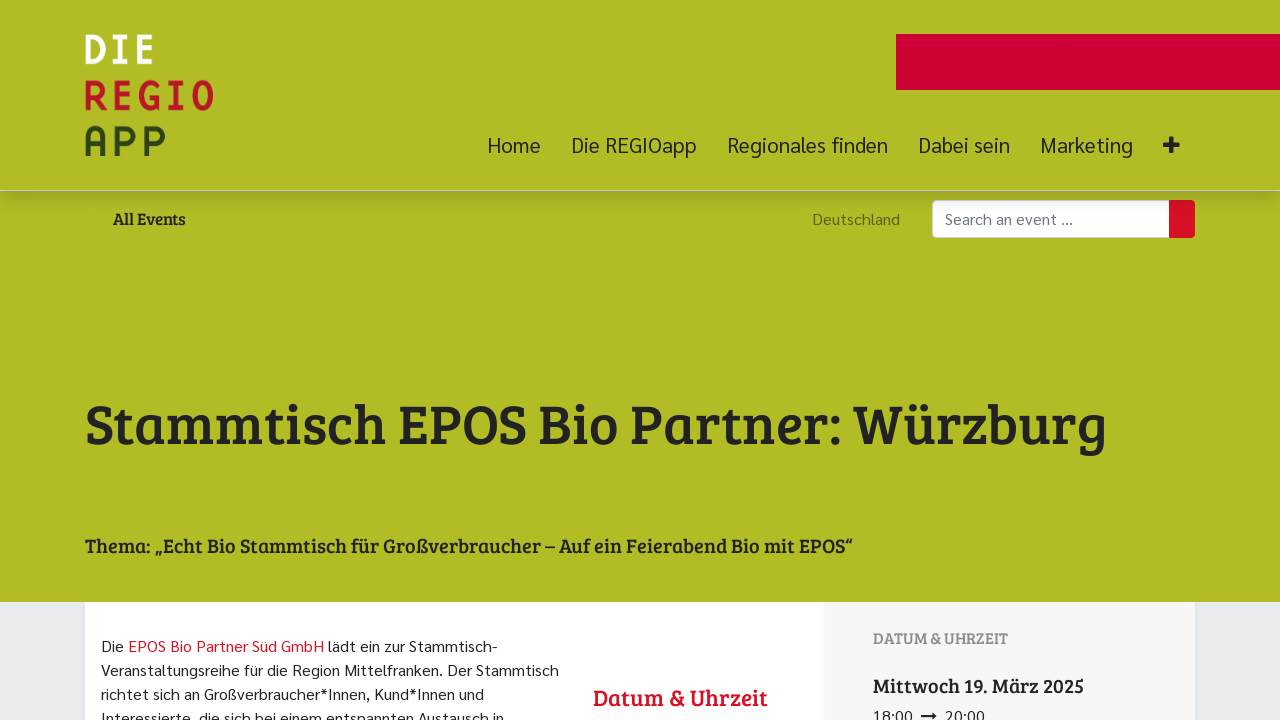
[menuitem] (521, 145)
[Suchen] (1182, 219)
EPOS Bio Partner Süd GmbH (226, 645)
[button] (1171, 145)
